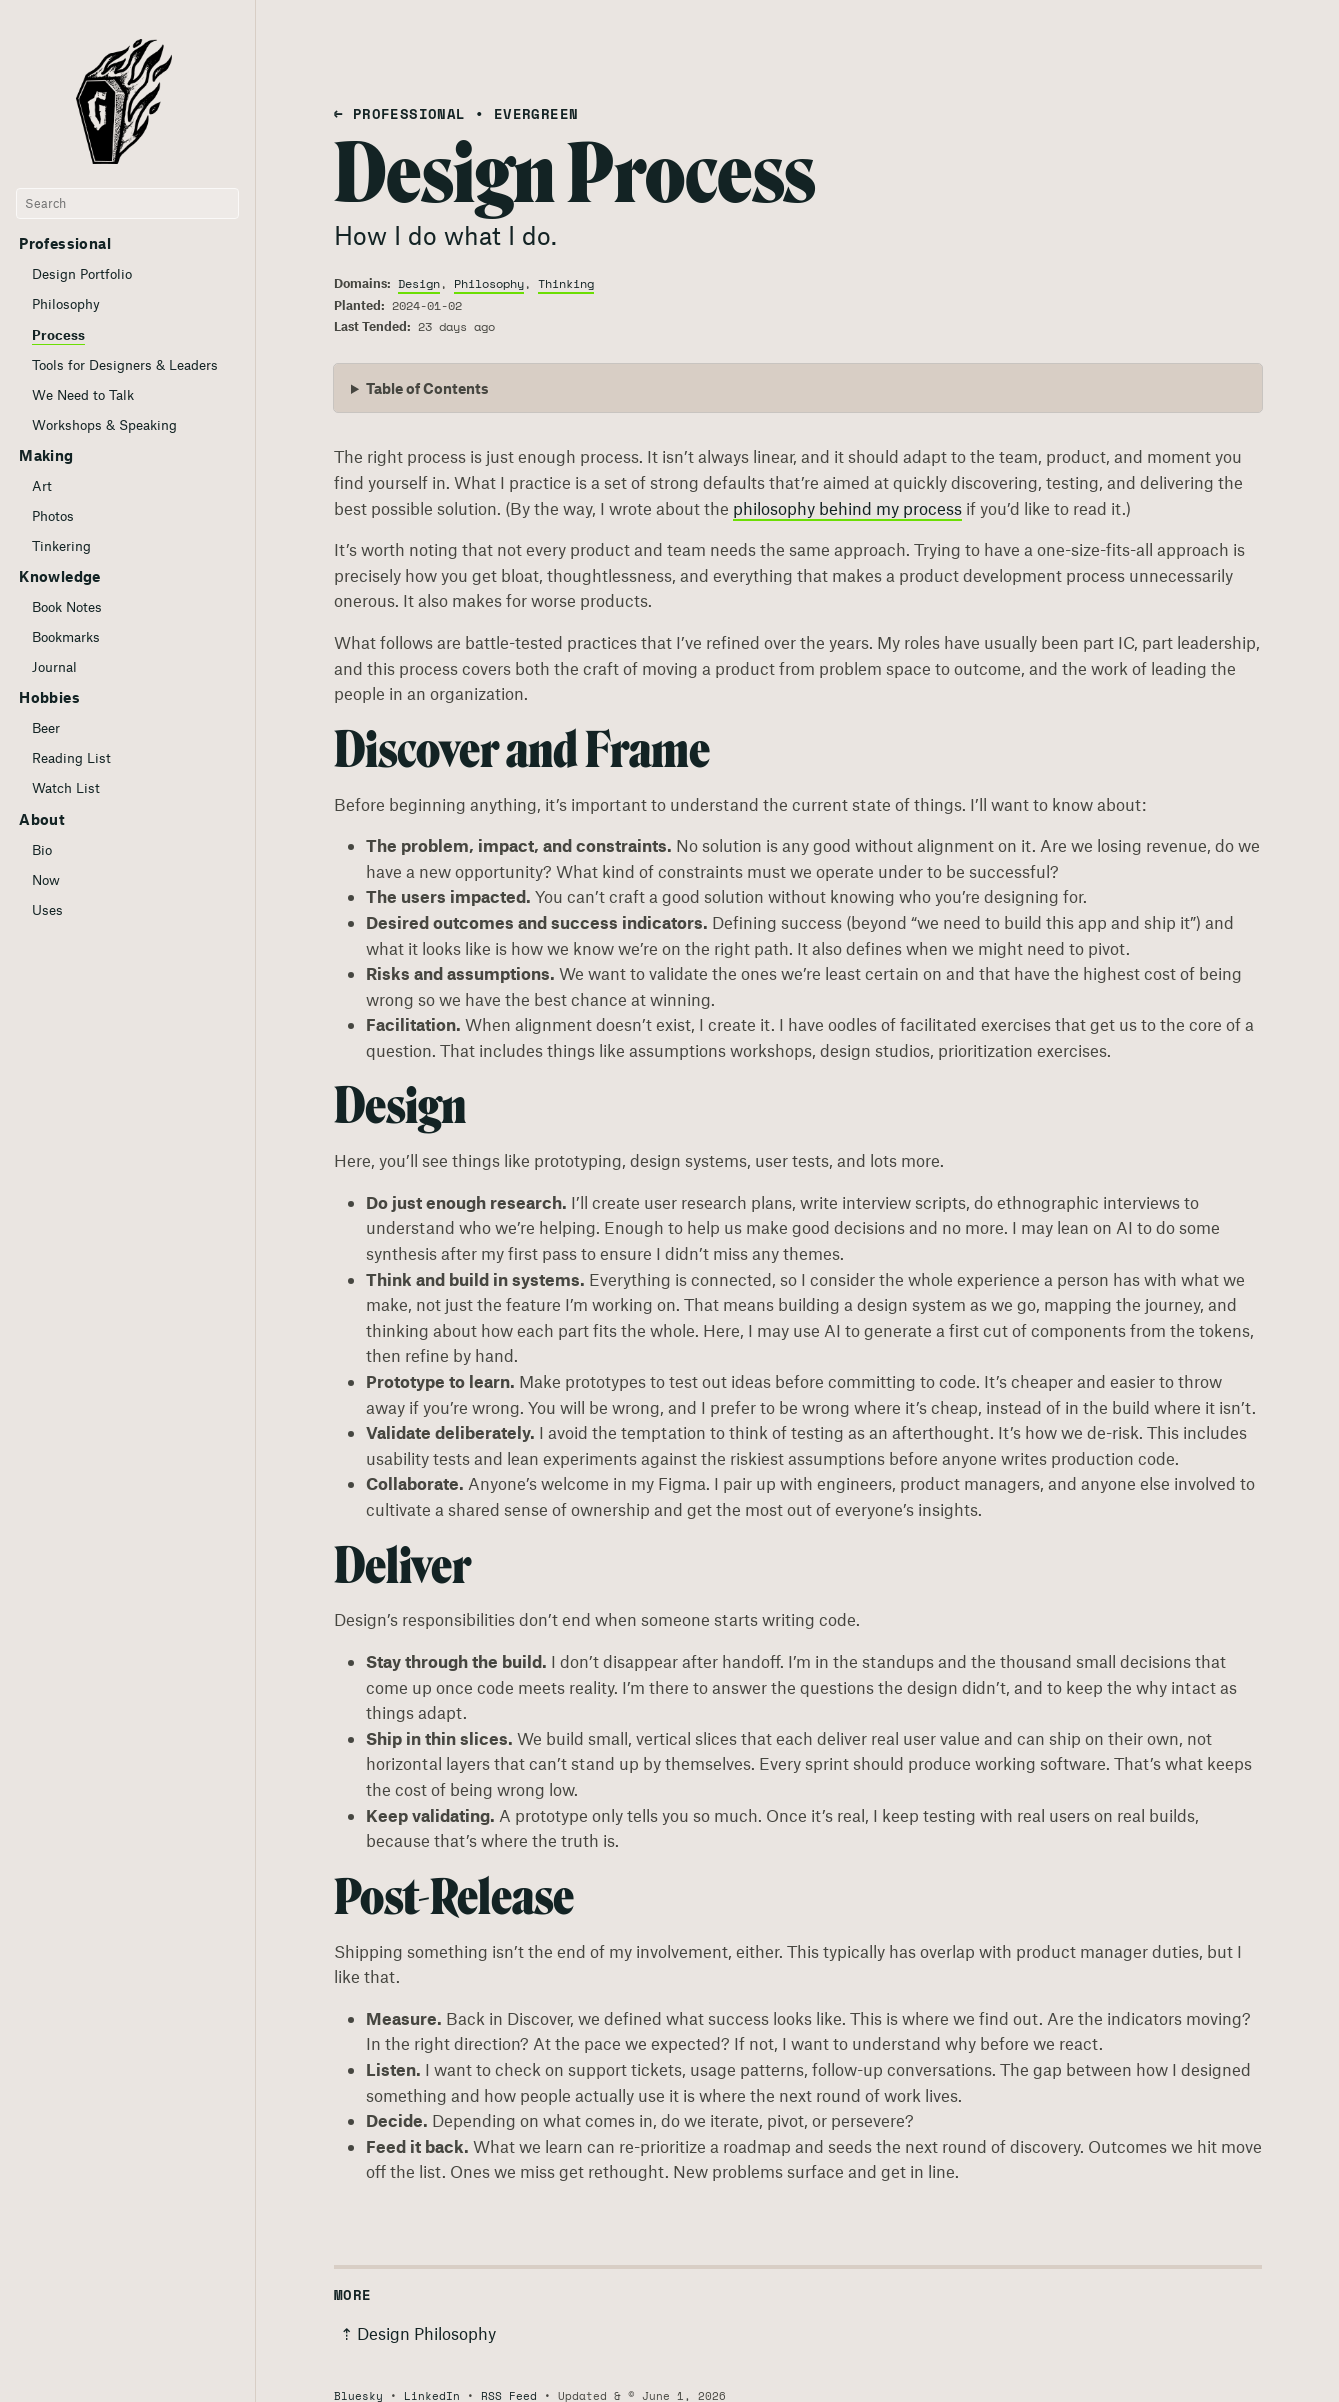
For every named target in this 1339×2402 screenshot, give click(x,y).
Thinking (566, 283)
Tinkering (61, 546)
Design (419, 283)
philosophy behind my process (847, 508)
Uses (47, 910)
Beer (46, 728)
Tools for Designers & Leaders (125, 365)
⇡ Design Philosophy (417, 2333)
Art (42, 486)
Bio (42, 850)
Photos (53, 516)
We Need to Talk (83, 395)
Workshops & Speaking (104, 425)
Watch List (66, 788)
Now (46, 880)
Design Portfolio (82, 274)
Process (58, 335)
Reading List (71, 758)
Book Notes (67, 607)
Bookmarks (66, 637)
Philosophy (66, 304)
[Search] (127, 204)
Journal (54, 667)
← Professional (400, 113)
